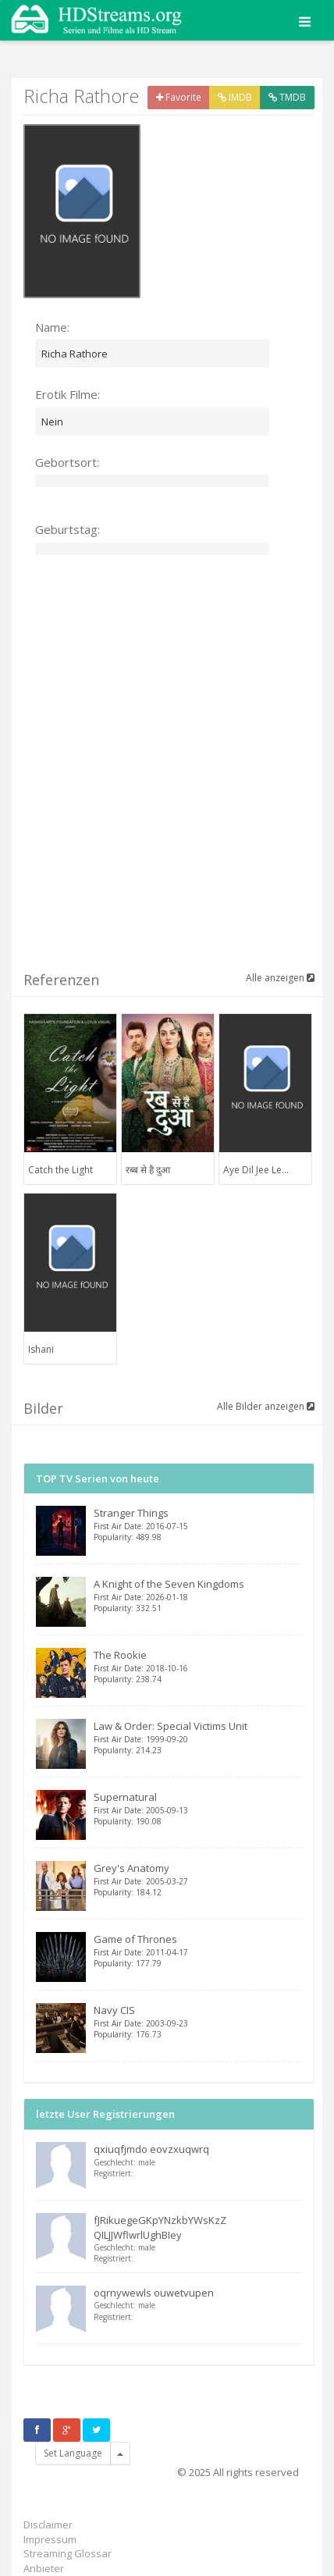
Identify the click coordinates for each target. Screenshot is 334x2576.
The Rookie (198, 1666)
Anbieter (43, 2568)
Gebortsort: (67, 462)
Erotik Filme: (67, 394)
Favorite (178, 97)
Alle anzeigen (280, 978)
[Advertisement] (167, 780)
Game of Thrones (198, 1950)
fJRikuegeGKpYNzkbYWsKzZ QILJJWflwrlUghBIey (160, 2227)
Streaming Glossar (67, 2553)
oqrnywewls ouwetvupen (154, 2293)
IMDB (235, 97)
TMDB (287, 97)
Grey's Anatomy (198, 1879)
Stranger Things (198, 1524)
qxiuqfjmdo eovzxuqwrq (151, 2149)
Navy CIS (198, 2021)
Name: (52, 327)
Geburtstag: (67, 529)
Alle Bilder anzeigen (265, 1406)
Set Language (73, 2453)
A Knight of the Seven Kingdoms (198, 1595)
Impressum (49, 2539)
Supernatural (198, 1808)
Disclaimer (48, 2524)
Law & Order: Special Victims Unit (198, 1737)
